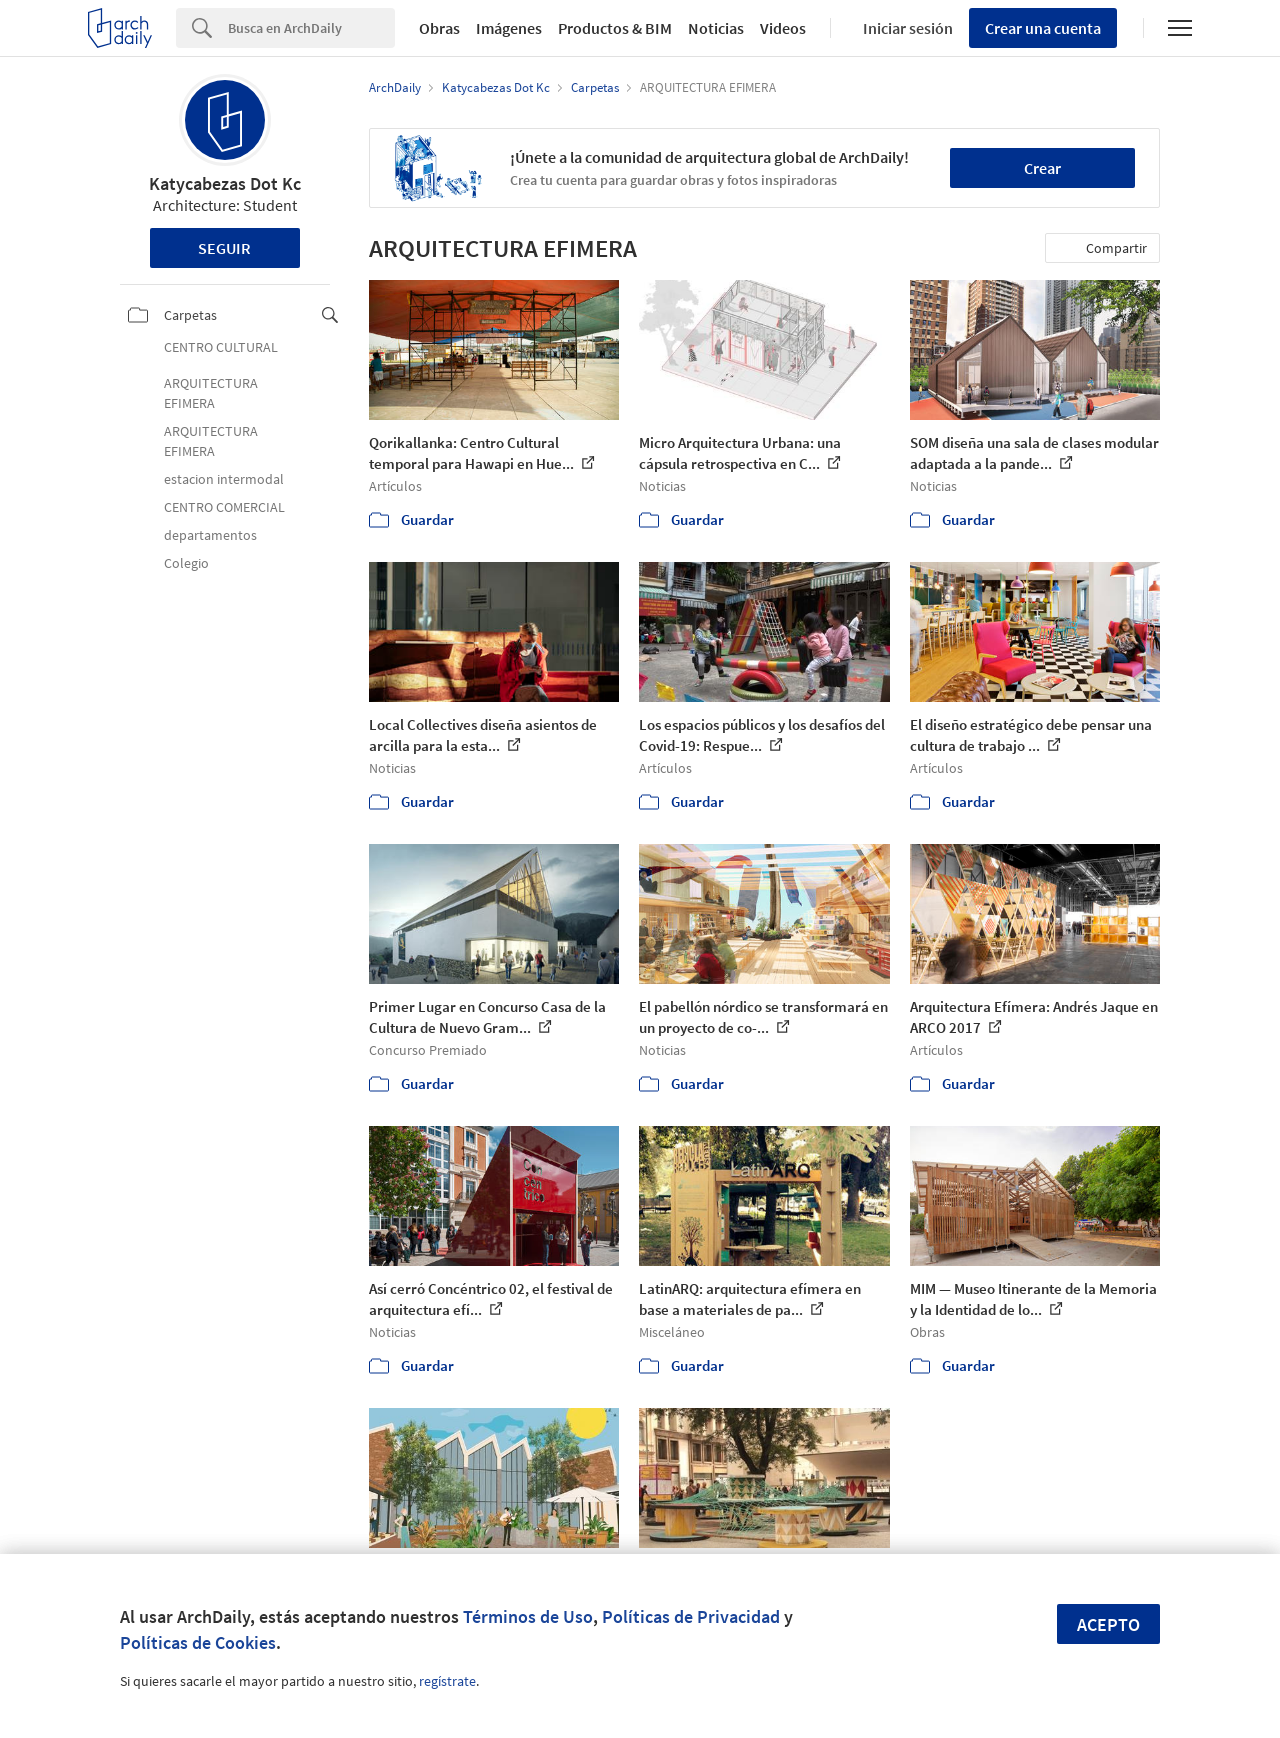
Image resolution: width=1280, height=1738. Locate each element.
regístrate (447, 1681)
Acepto (1108, 1624)
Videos (783, 28)
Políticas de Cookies (198, 1642)
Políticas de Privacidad (691, 1616)
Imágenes (509, 28)
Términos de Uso (528, 1616)
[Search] (311, 28)
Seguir (224, 248)
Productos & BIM (615, 28)
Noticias (716, 28)
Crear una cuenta (1043, 28)
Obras (439, 28)
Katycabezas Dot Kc (225, 183)
